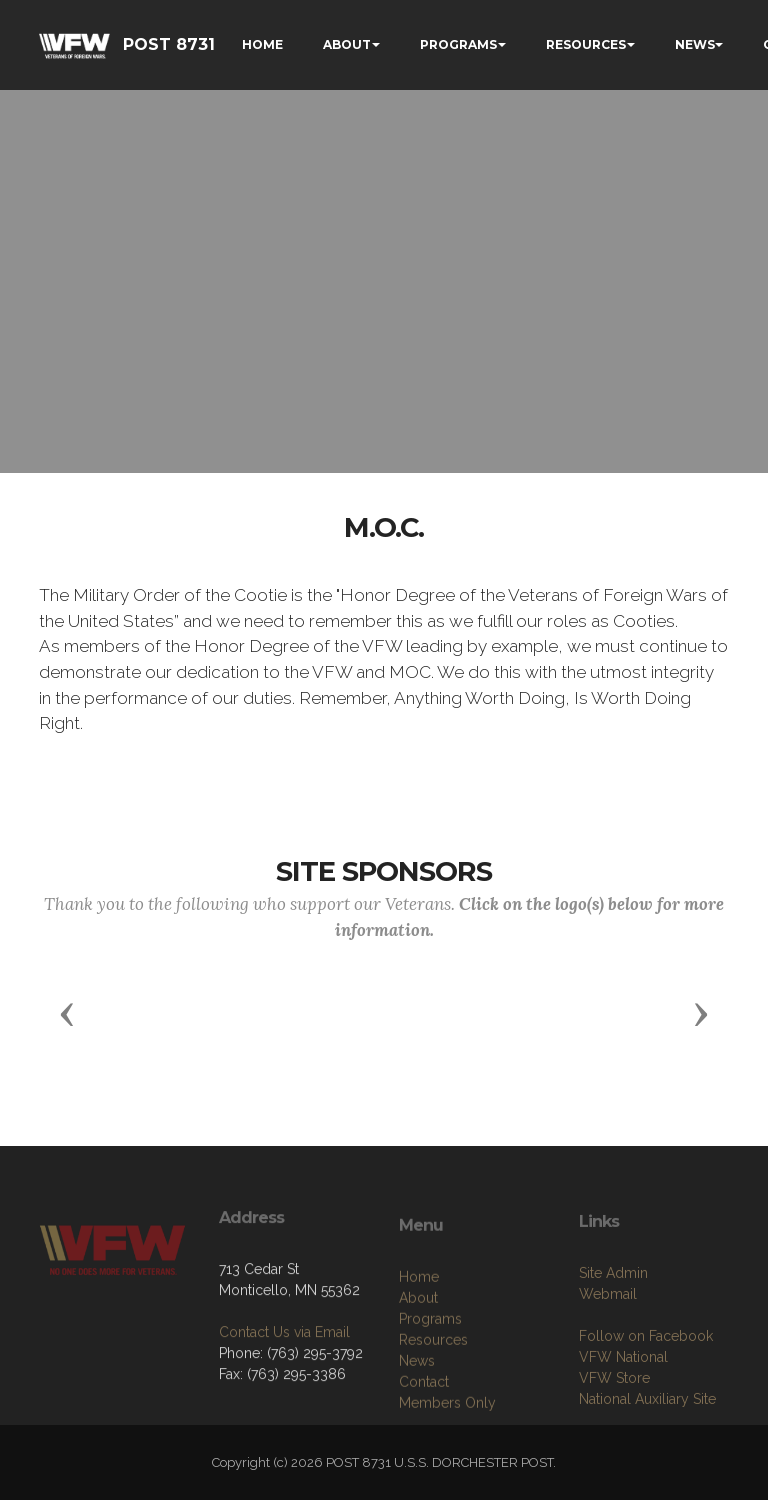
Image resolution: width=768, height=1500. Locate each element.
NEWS (695, 44)
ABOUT (347, 44)
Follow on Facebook (646, 1396)
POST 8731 (169, 44)
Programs (430, 1385)
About (418, 1364)
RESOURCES (586, 44)
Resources (433, 1406)
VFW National (623, 1417)
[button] (67, 1013)
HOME (262, 44)
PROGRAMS (458, 44)
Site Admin (613, 1333)
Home (419, 1343)
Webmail (608, 1354)
